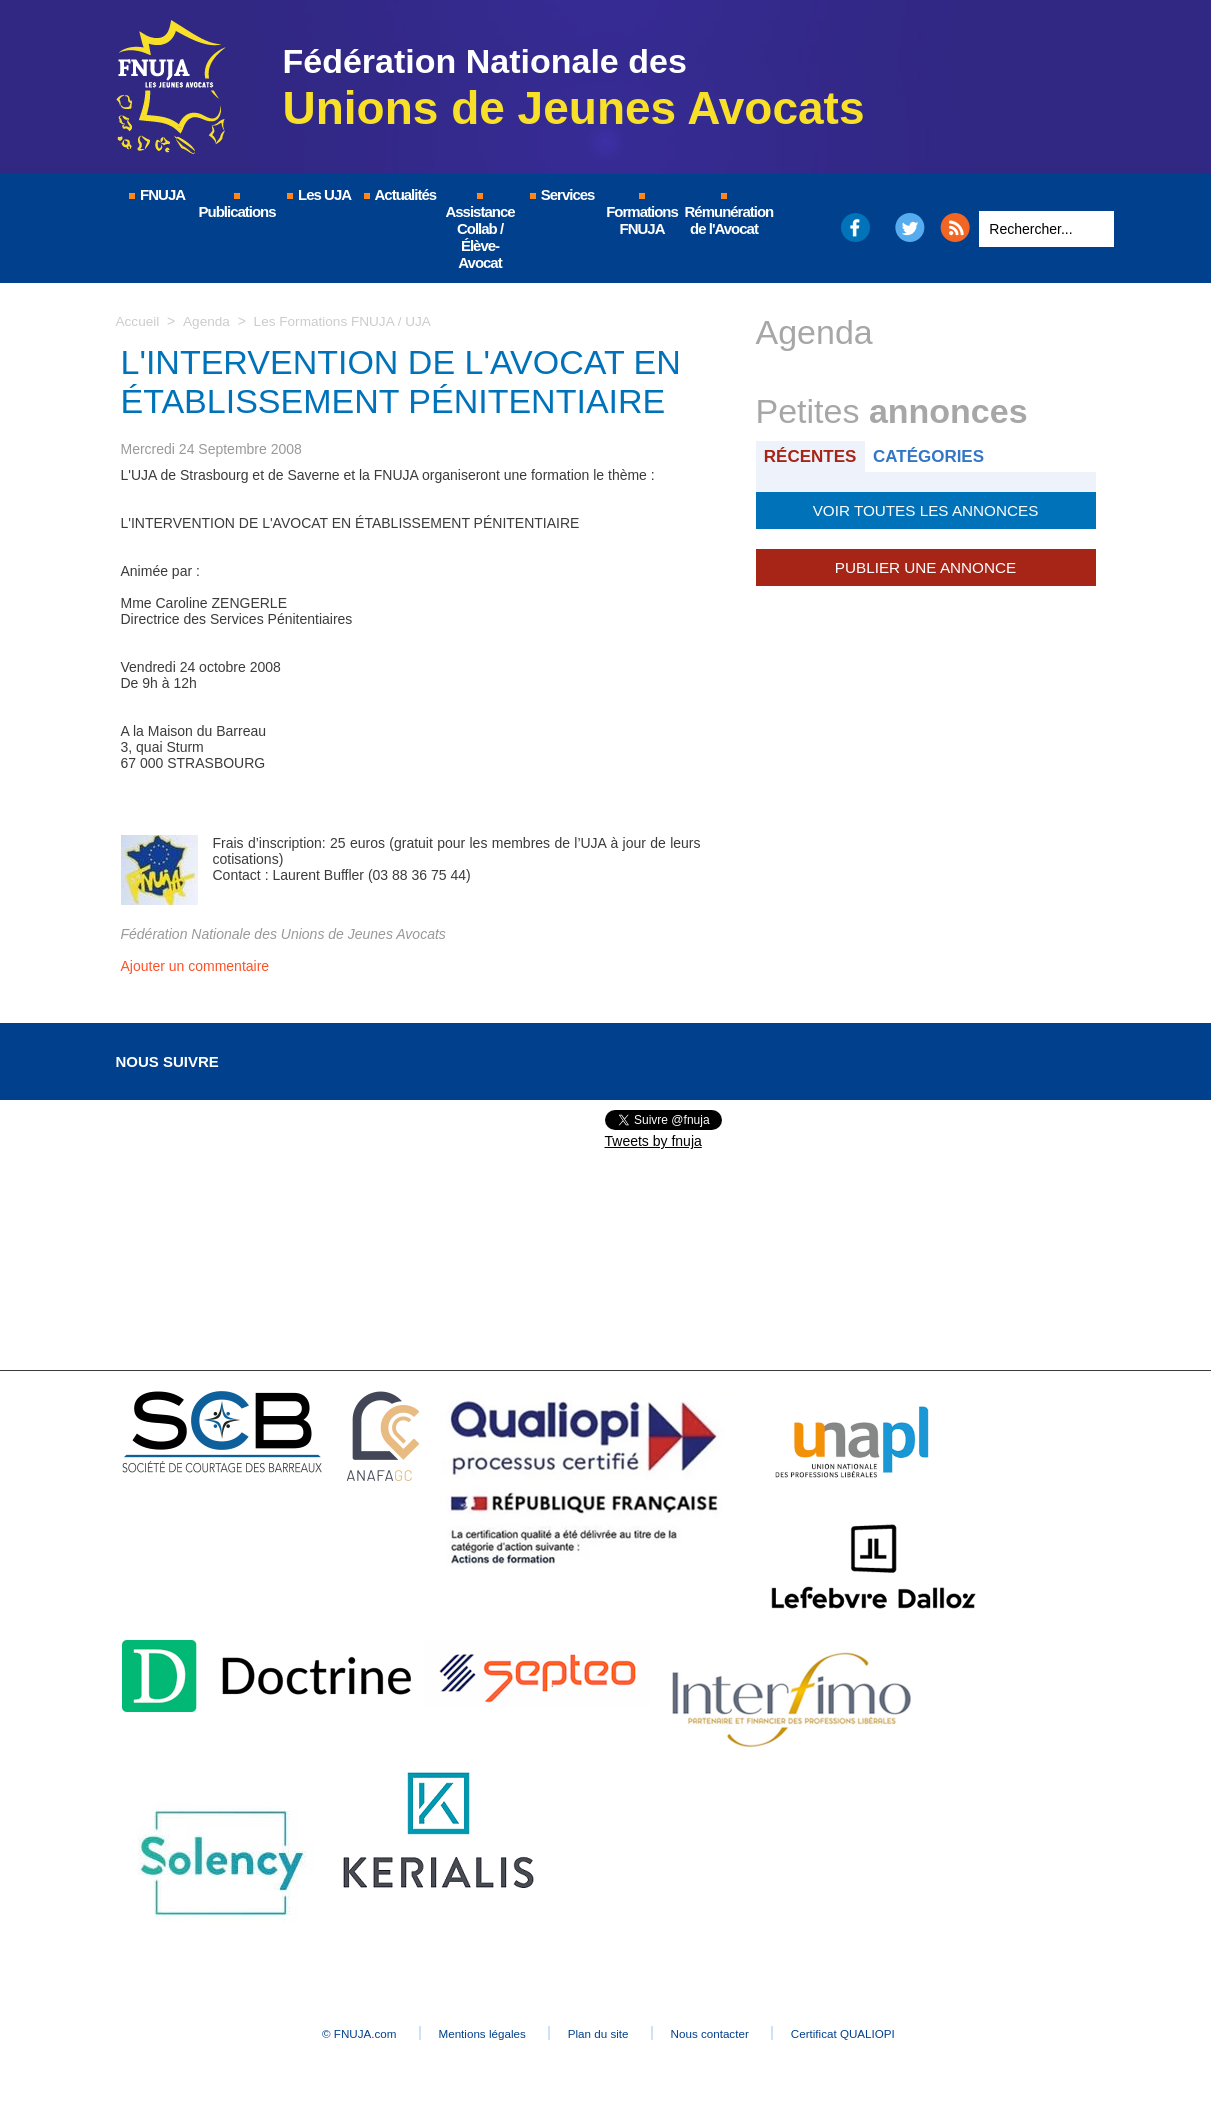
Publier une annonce (925, 565)
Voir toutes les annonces (925, 509)
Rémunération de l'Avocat (725, 215)
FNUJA (156, 194)
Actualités (399, 194)
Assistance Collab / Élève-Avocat (479, 232)
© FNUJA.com (324, 2033)
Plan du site (600, 2033)
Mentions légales (466, 2033)
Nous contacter (729, 2033)
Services (561, 194)
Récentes (812, 455)
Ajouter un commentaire (195, 966)
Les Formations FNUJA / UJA (347, 321)
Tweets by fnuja (653, 1141)
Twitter (909, 227)
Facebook (854, 227)
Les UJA (318, 194)
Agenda (208, 321)
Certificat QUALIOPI (881, 2033)
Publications (237, 206)
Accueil (138, 321)
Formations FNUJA (642, 215)
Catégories (933, 455)
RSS (955, 227)
